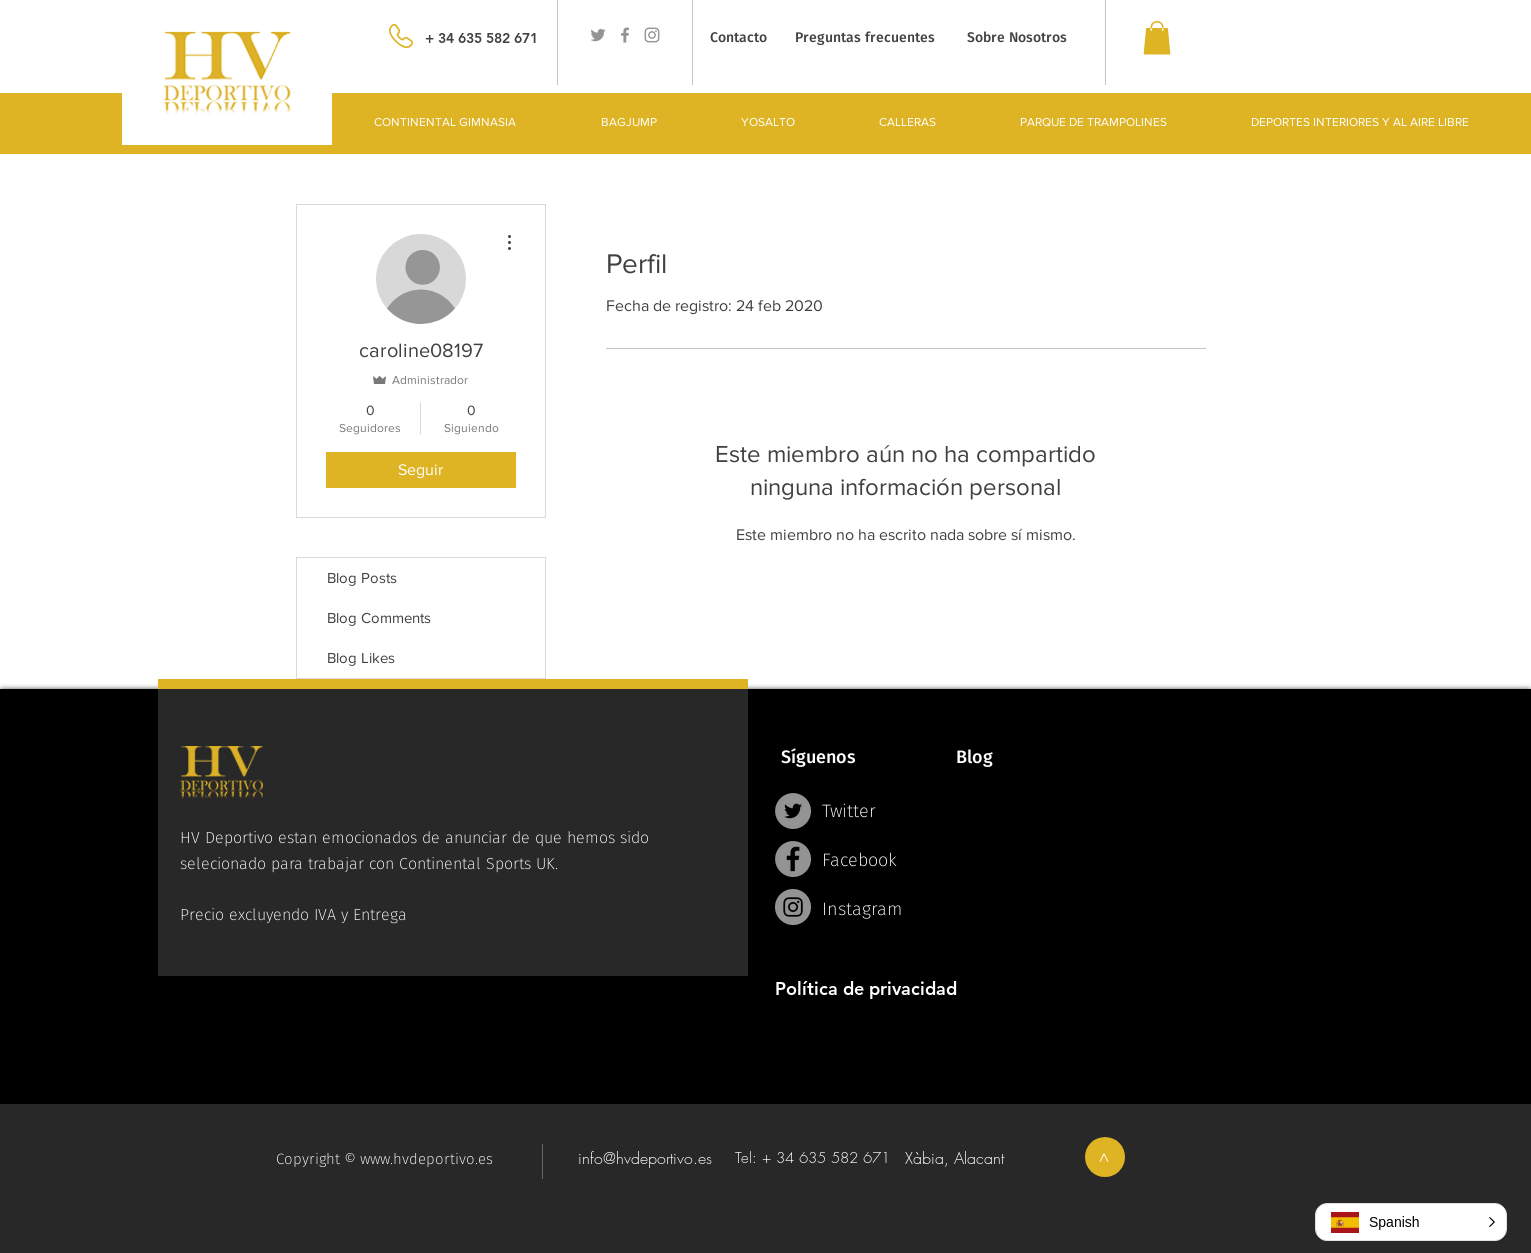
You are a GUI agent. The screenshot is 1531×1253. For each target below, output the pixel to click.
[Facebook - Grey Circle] (793, 859)
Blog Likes (361, 657)
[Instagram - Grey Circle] (793, 907)
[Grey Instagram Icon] (652, 35)
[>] (1105, 1157)
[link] (1157, 37)
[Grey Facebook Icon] (625, 35)
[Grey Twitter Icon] (598, 35)
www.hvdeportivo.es (426, 1159)
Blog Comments (379, 617)
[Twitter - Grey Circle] (793, 811)
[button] (1411, 1222)
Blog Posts (362, 577)
